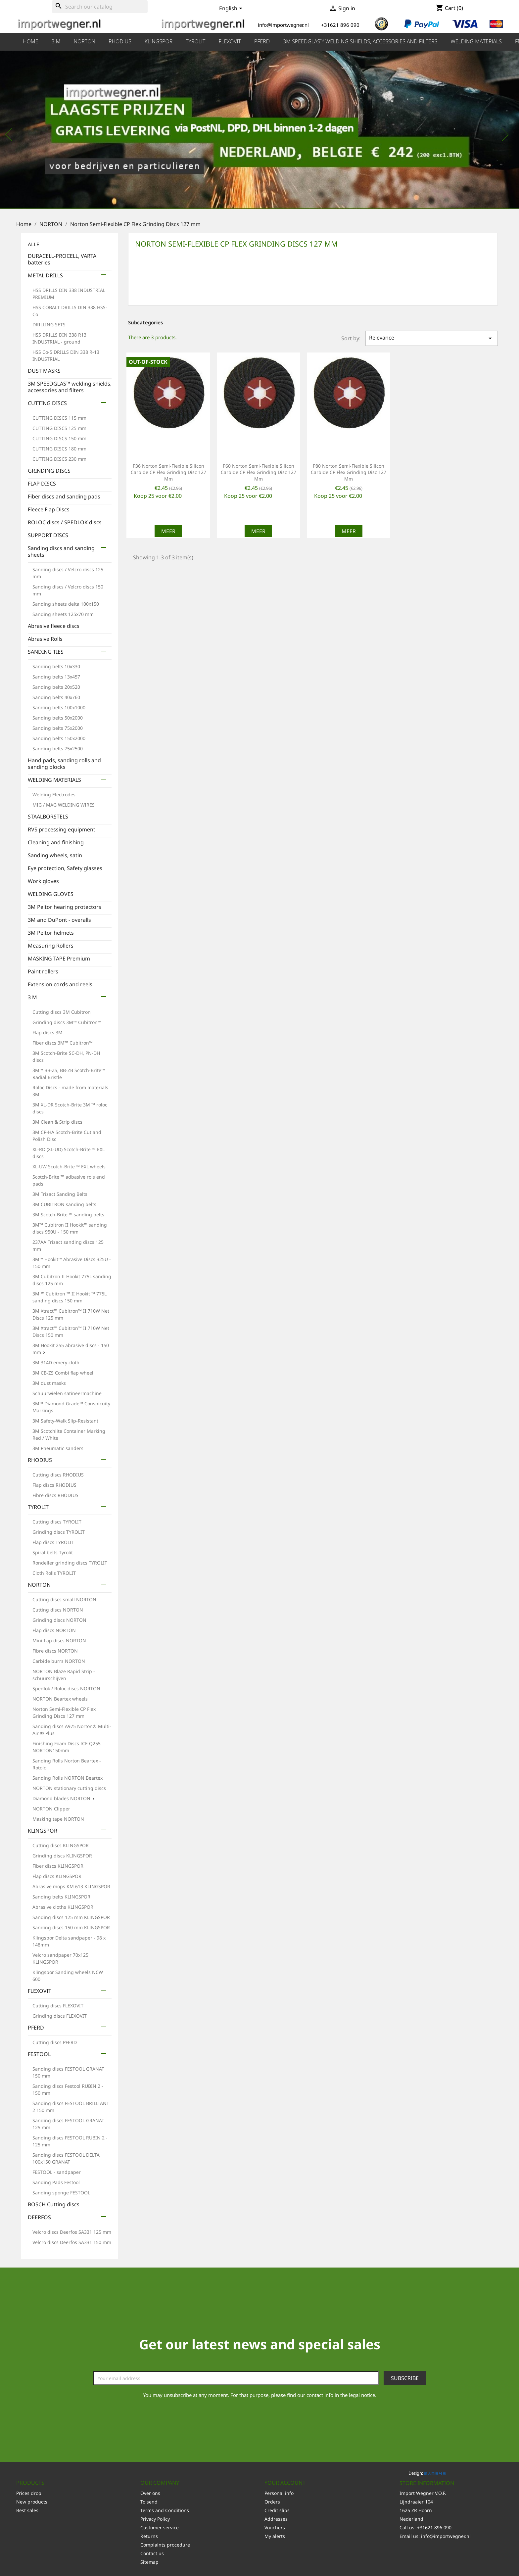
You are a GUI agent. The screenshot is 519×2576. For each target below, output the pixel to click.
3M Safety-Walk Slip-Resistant (65, 1421)
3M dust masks (49, 1383)
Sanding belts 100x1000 (58, 707)
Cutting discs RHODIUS (58, 1475)
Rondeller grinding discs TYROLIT (69, 1563)
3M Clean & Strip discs (57, 1122)
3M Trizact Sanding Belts (59, 1194)
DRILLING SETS (49, 324)
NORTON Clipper (51, 1808)
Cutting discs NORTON (57, 1610)
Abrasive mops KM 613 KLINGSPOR (71, 1886)
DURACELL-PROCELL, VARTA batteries (62, 259)
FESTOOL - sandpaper (56, 2172)
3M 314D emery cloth (55, 1362)
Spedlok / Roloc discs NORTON (66, 1688)
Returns (149, 2536)
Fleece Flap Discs (49, 509)
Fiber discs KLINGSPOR (57, 1866)
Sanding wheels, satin (55, 855)
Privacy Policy (155, 2519)
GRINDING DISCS (49, 470)
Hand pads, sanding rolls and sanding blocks (64, 764)
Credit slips (277, 2510)
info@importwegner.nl (446, 2536)
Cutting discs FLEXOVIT (57, 2005)
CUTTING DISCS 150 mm (59, 438)
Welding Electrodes (53, 794)
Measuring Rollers (50, 945)
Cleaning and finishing (56, 842)
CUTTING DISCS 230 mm (59, 459)
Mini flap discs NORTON (59, 1640)
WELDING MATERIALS (476, 41)
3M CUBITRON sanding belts (64, 1204)
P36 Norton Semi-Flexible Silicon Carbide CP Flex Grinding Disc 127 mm (168, 472)
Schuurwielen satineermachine (67, 1393)
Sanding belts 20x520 (56, 687)
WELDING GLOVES (50, 894)
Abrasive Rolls (45, 638)
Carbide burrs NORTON (58, 1661)
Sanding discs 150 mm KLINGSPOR (71, 1927)
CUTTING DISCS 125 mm (59, 428)
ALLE (33, 244)
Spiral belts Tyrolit (52, 1552)
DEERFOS (39, 2217)
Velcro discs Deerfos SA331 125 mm (71, 2232)
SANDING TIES (46, 651)
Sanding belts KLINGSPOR (61, 1897)
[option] (259, 131)
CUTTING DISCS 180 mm (59, 448)
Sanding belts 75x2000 (57, 728)
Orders (272, 2502)
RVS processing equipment (61, 829)
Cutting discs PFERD (54, 2042)
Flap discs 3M (47, 1032)
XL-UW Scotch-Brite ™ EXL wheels (69, 1166)
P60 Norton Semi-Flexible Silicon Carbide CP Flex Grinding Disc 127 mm (258, 472)
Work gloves (43, 881)
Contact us (152, 2553)
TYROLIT (195, 41)
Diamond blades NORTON (61, 1798)
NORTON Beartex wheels (60, 1699)
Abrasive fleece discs (53, 626)
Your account (285, 2482)
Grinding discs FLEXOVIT (59, 2016)
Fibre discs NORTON (55, 1651)
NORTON (84, 41)
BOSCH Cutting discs (53, 2204)
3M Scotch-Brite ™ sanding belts (68, 1214)
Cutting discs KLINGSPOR (60, 1845)
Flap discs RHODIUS (54, 1485)
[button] (39, 131)
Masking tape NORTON (58, 1819)
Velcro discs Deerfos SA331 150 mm (71, 2242)
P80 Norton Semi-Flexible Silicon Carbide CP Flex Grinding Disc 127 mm (348, 472)
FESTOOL (39, 2054)
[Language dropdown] (232, 9)
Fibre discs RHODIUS (55, 1495)
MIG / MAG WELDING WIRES (63, 805)
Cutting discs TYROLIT (56, 1522)
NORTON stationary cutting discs (69, 1788)
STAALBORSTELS (48, 816)
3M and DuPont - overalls (59, 919)
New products (31, 2502)
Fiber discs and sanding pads (64, 496)
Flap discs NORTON (54, 1630)
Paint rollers (43, 971)
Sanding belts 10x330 (56, 666)
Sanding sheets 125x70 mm (63, 614)
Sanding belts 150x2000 (58, 738)
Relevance (431, 338)
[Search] (100, 6)
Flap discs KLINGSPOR (56, 1876)
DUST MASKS (44, 370)
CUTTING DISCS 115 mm (59, 418)
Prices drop (28, 2493)
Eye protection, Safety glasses (65, 868)
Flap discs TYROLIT (53, 1542)
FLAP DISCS (42, 483)
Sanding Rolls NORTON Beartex (67, 1778)
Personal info (279, 2493)
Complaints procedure (165, 2545)
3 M (55, 41)
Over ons (150, 2493)
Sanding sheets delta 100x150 (65, 604)
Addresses (276, 2519)
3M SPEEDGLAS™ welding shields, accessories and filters (360, 41)
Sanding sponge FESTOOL (61, 2192)
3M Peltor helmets (51, 932)
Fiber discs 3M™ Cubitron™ (62, 1043)
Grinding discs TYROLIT (58, 1532)
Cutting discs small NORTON (64, 1599)
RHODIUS (120, 41)
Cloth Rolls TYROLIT (54, 1573)
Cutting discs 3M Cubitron (61, 1012)
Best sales (27, 2510)
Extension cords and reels (60, 984)
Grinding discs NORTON (59, 1620)
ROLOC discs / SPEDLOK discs (65, 522)
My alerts (274, 2536)
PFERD (262, 41)
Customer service (159, 2527)
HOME (30, 41)
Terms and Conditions (164, 2510)
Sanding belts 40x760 (56, 697)
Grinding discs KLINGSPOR (62, 1855)
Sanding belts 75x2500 (57, 748)
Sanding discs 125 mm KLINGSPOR (71, 1917)
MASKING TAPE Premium (59, 958)
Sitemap (149, 2562)
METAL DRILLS (45, 275)
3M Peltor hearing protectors (64, 907)
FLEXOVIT (229, 41)
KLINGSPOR (158, 41)
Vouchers (274, 2527)
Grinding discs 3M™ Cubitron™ (66, 1022)
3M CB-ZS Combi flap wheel (62, 1373)
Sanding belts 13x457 (56, 677)
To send (149, 2502)
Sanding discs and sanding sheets (61, 551)
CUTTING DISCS (47, 403)
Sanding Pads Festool (56, 2182)
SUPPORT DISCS (48, 535)
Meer (168, 531)
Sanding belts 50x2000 (57, 718)
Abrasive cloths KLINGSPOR (62, 1907)
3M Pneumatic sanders (57, 1448)
